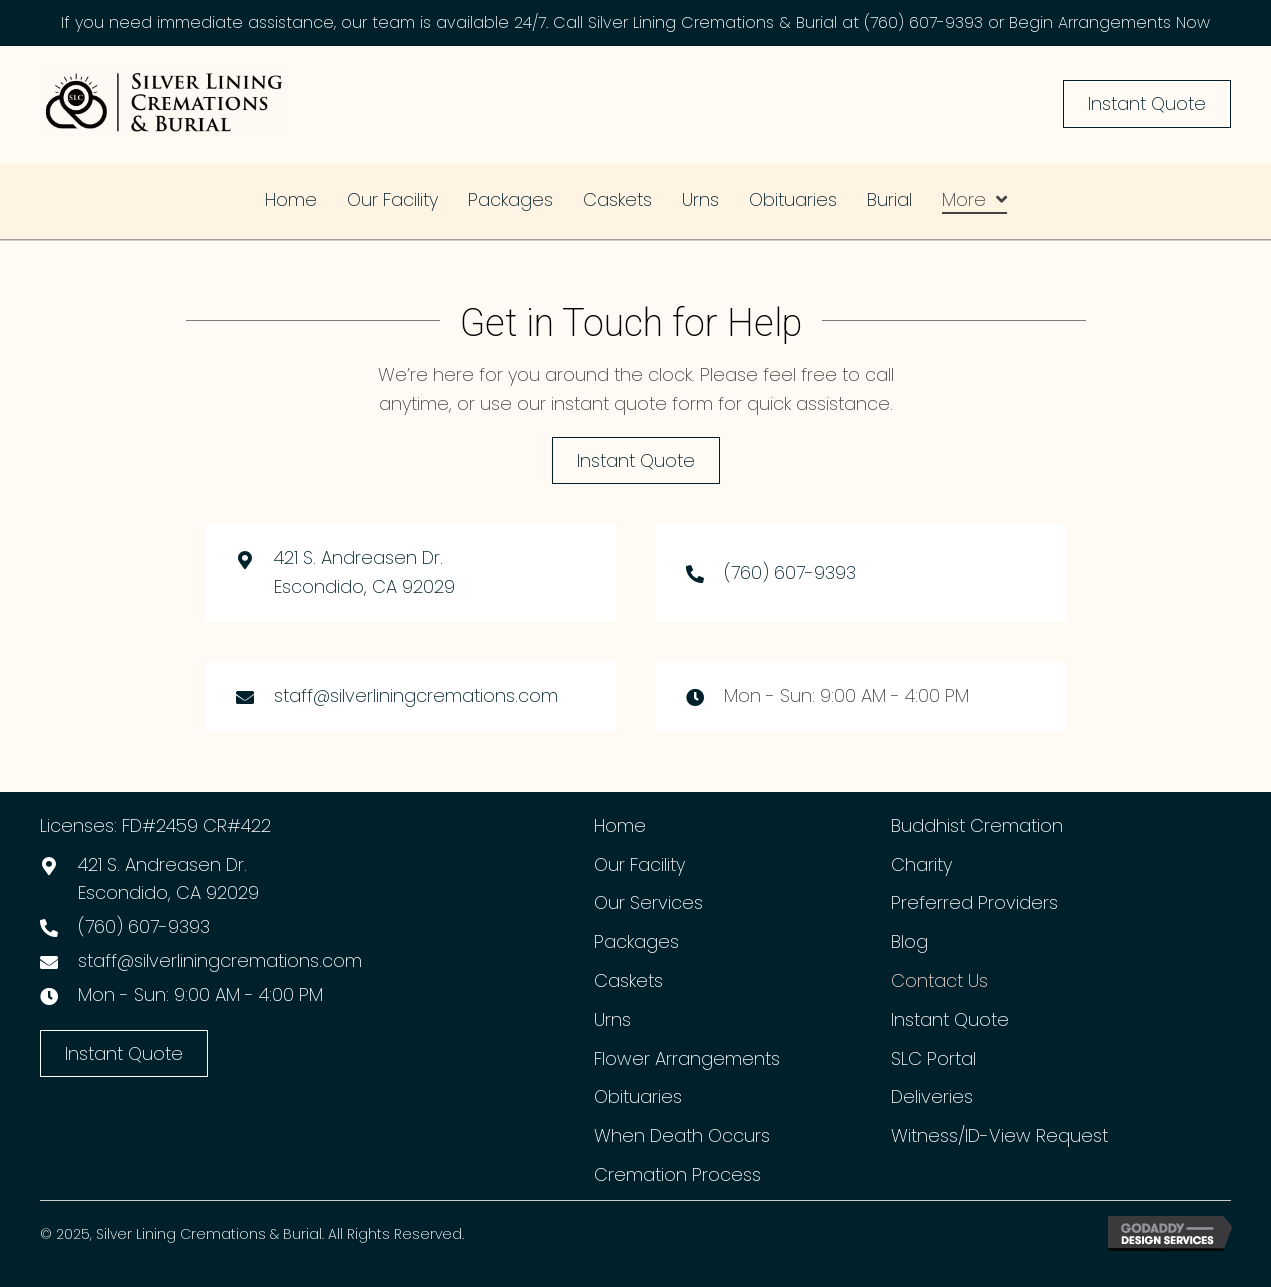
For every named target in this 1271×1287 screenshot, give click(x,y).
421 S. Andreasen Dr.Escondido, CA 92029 (168, 879)
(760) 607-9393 (923, 22)
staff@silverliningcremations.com (416, 695)
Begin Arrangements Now (1109, 22)
